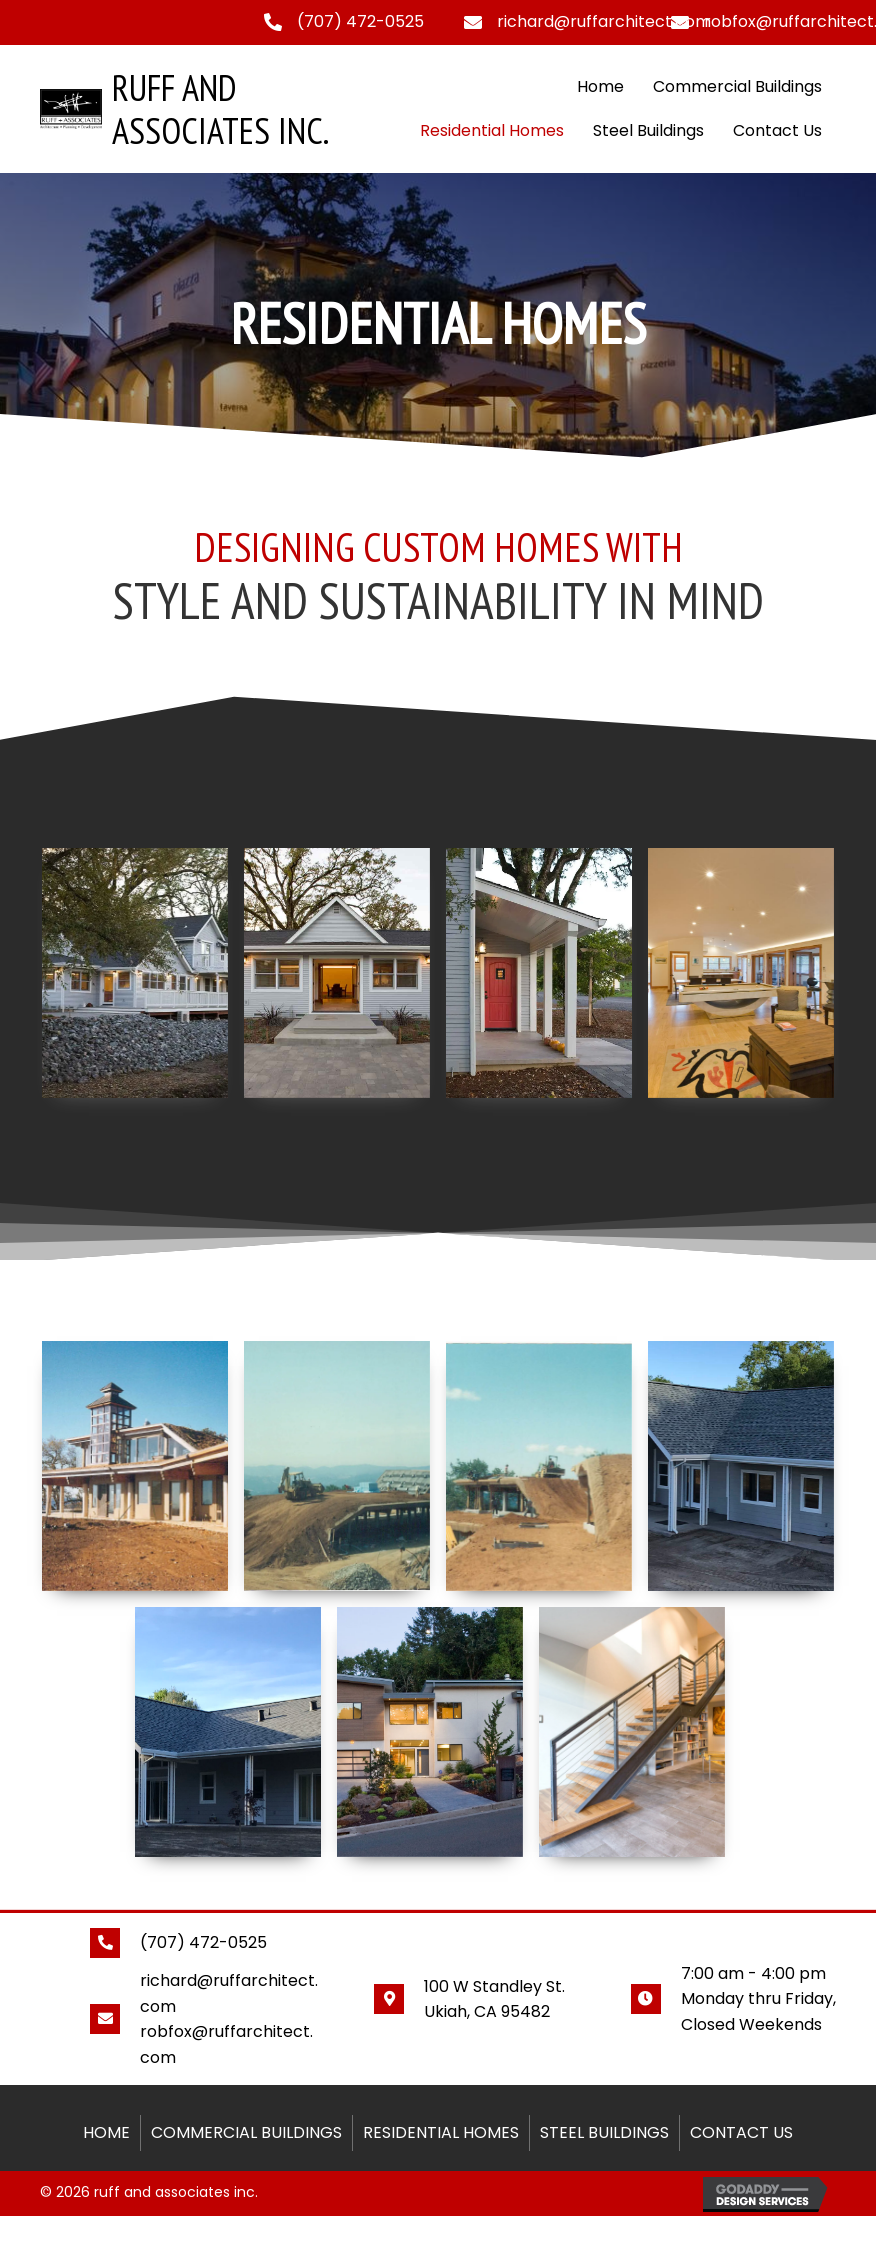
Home (600, 86)
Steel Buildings (648, 130)
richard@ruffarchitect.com (604, 21)
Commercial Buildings (737, 86)
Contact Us (777, 130)
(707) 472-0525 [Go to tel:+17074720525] (203, 1942)
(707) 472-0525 (360, 21)
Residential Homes (492, 130)
